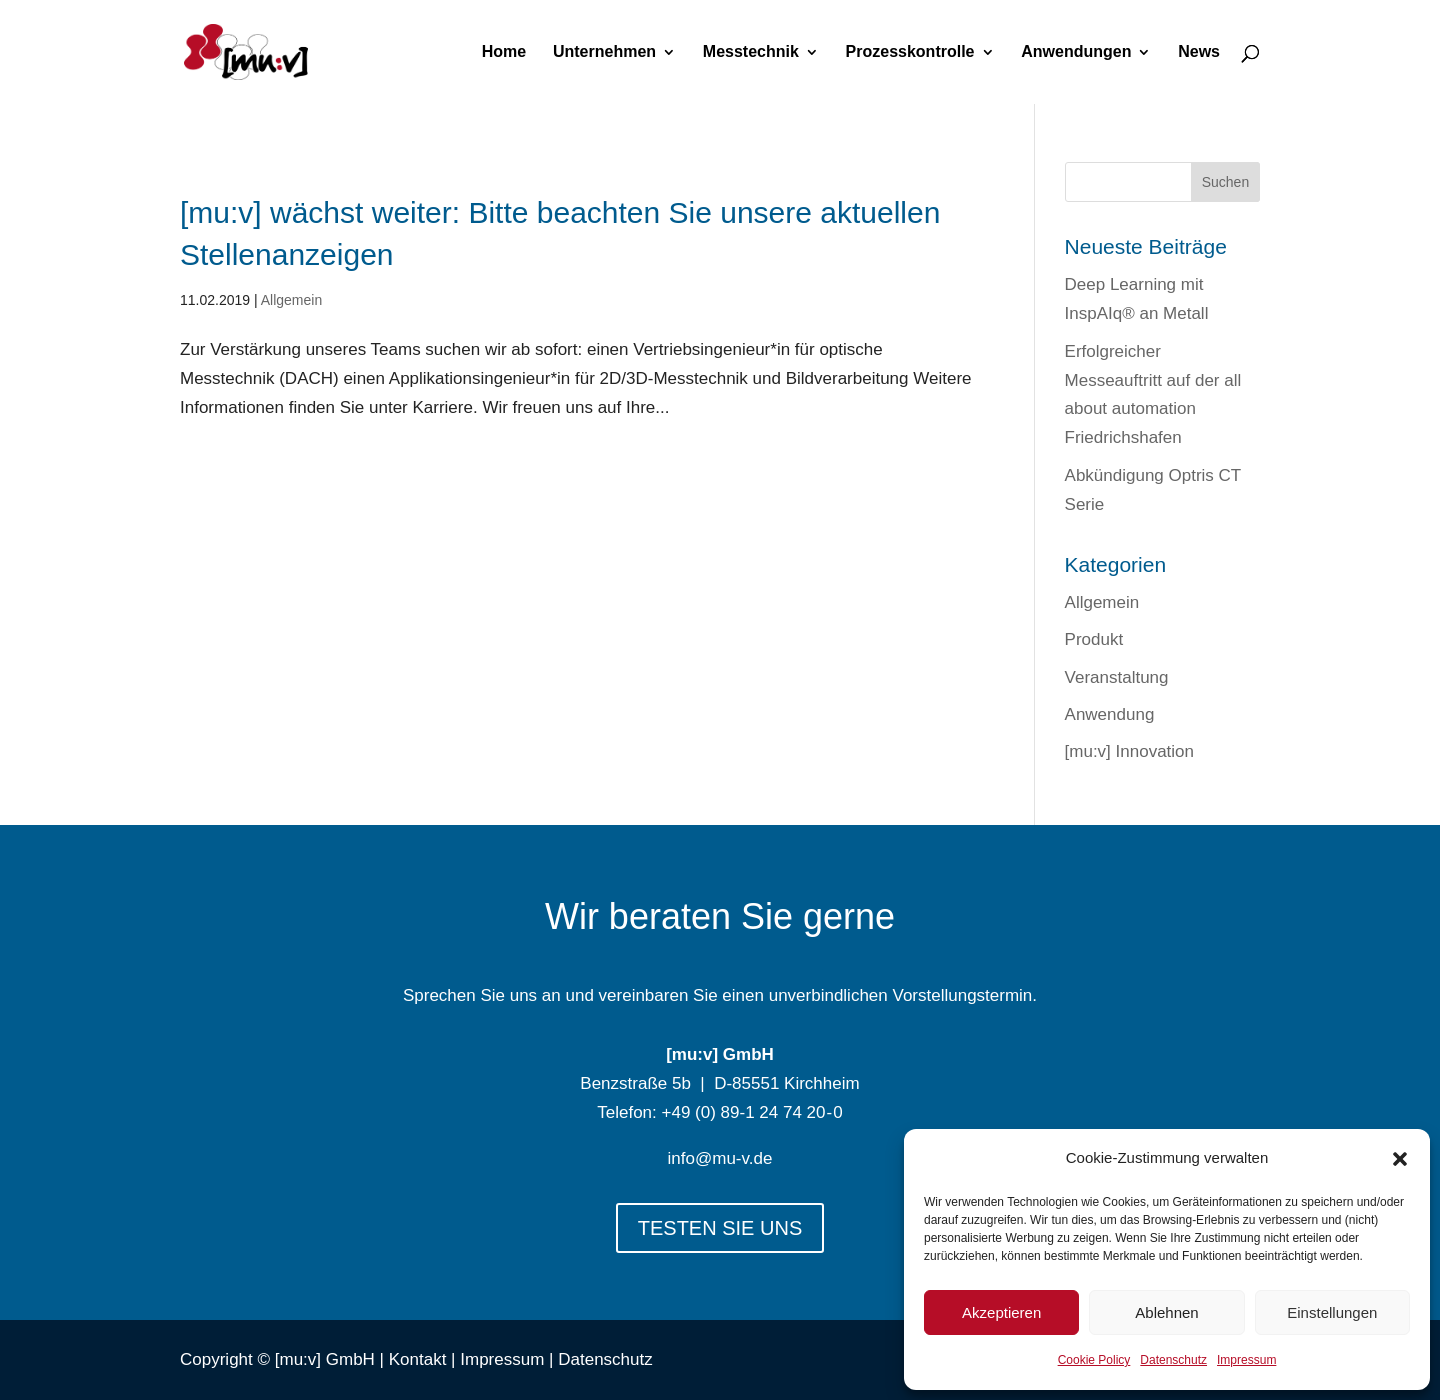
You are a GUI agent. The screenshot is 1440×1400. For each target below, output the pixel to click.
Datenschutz (1173, 1360)
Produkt (1094, 639)
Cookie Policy (1094, 1360)
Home (504, 52)
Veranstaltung (1117, 677)
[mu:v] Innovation (1129, 751)
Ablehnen (1166, 1312)
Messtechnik (751, 52)
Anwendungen (1076, 52)
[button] (1400, 1159)
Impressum (1246, 1360)
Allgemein (291, 300)
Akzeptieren (1001, 1312)
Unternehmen (604, 52)
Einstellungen (1332, 1312)
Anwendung (1110, 714)
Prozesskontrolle (910, 52)
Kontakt (418, 1359)
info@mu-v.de (720, 1158)
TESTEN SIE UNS (720, 1228)
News (1199, 52)
